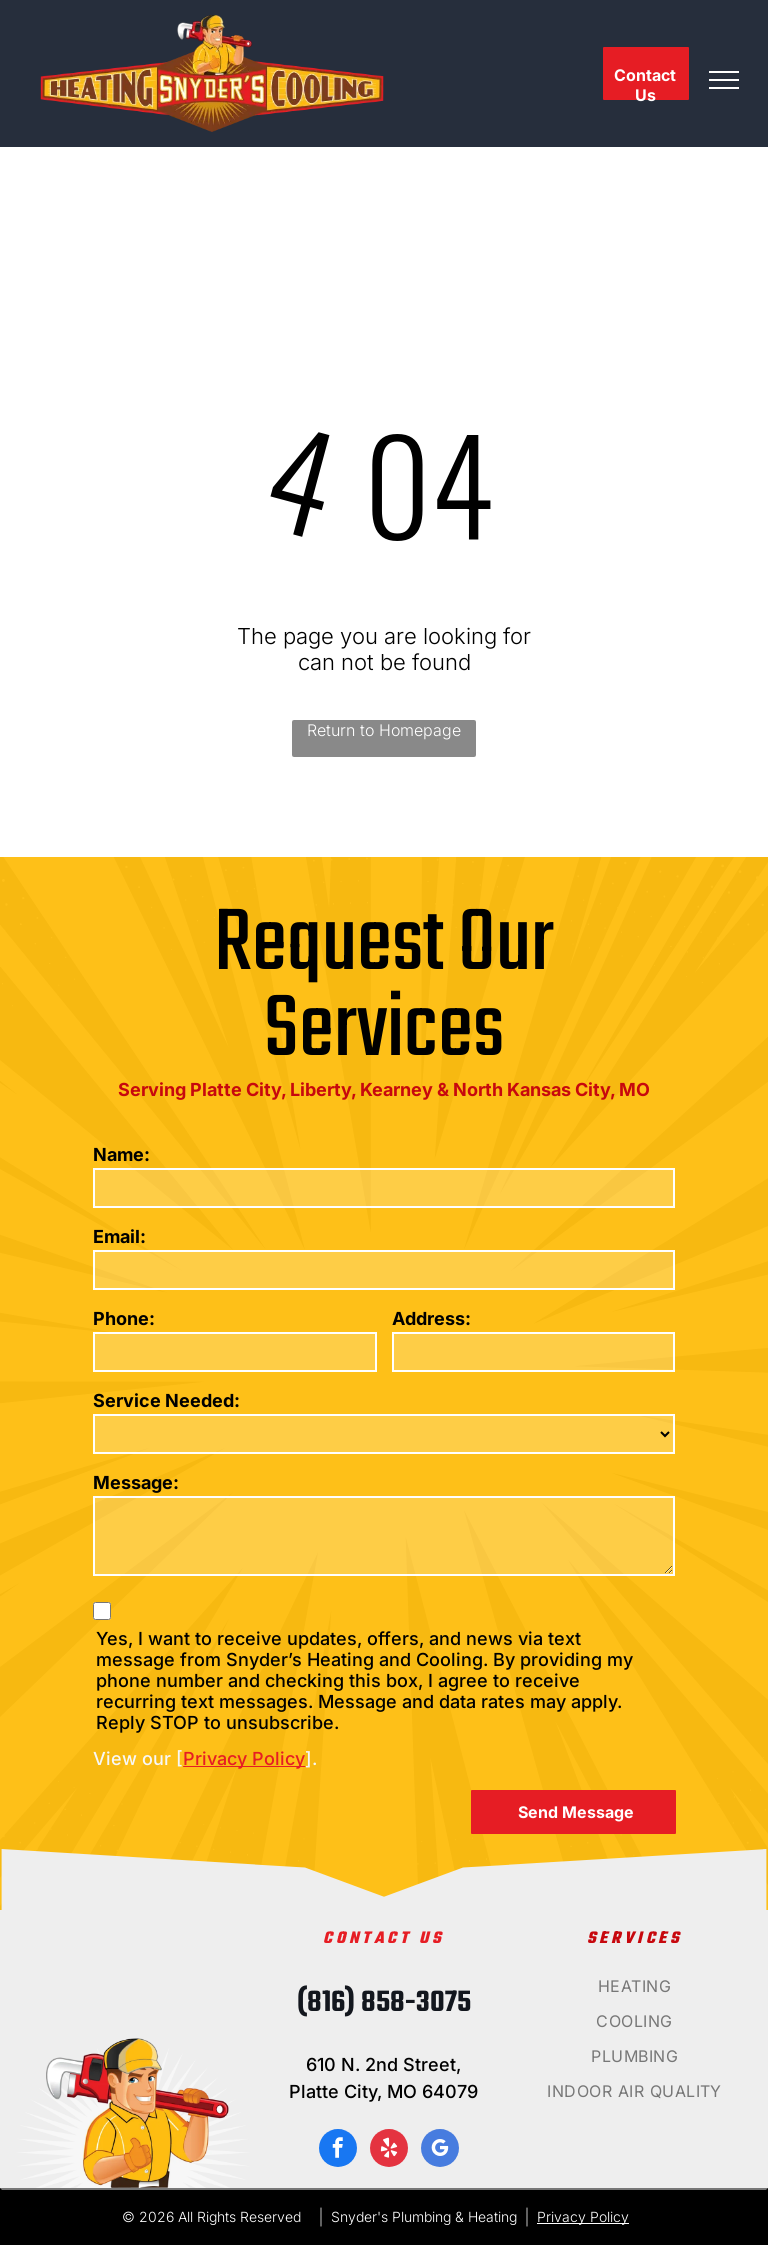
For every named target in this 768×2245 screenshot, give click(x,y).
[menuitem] (635, 1993)
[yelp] (389, 2150)
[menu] (724, 80)
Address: (431, 1318)
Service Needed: (166, 1400)
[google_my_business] (440, 2150)
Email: (119, 1236)
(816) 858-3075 (384, 2003)
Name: (121, 1154)
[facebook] (338, 2150)
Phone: (124, 1318)
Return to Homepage (384, 730)
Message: (136, 1482)
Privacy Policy (244, 1758)
